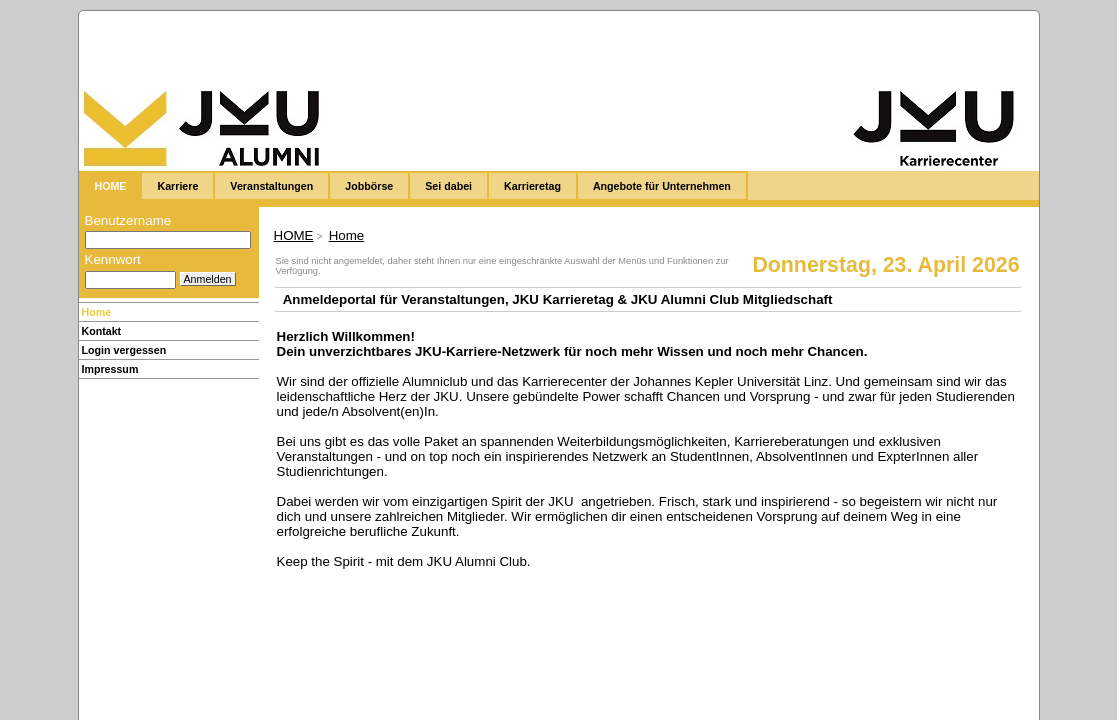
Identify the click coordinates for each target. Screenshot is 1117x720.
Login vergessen (124, 350)
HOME (294, 235)
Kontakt (102, 331)
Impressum (110, 369)
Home (97, 312)
